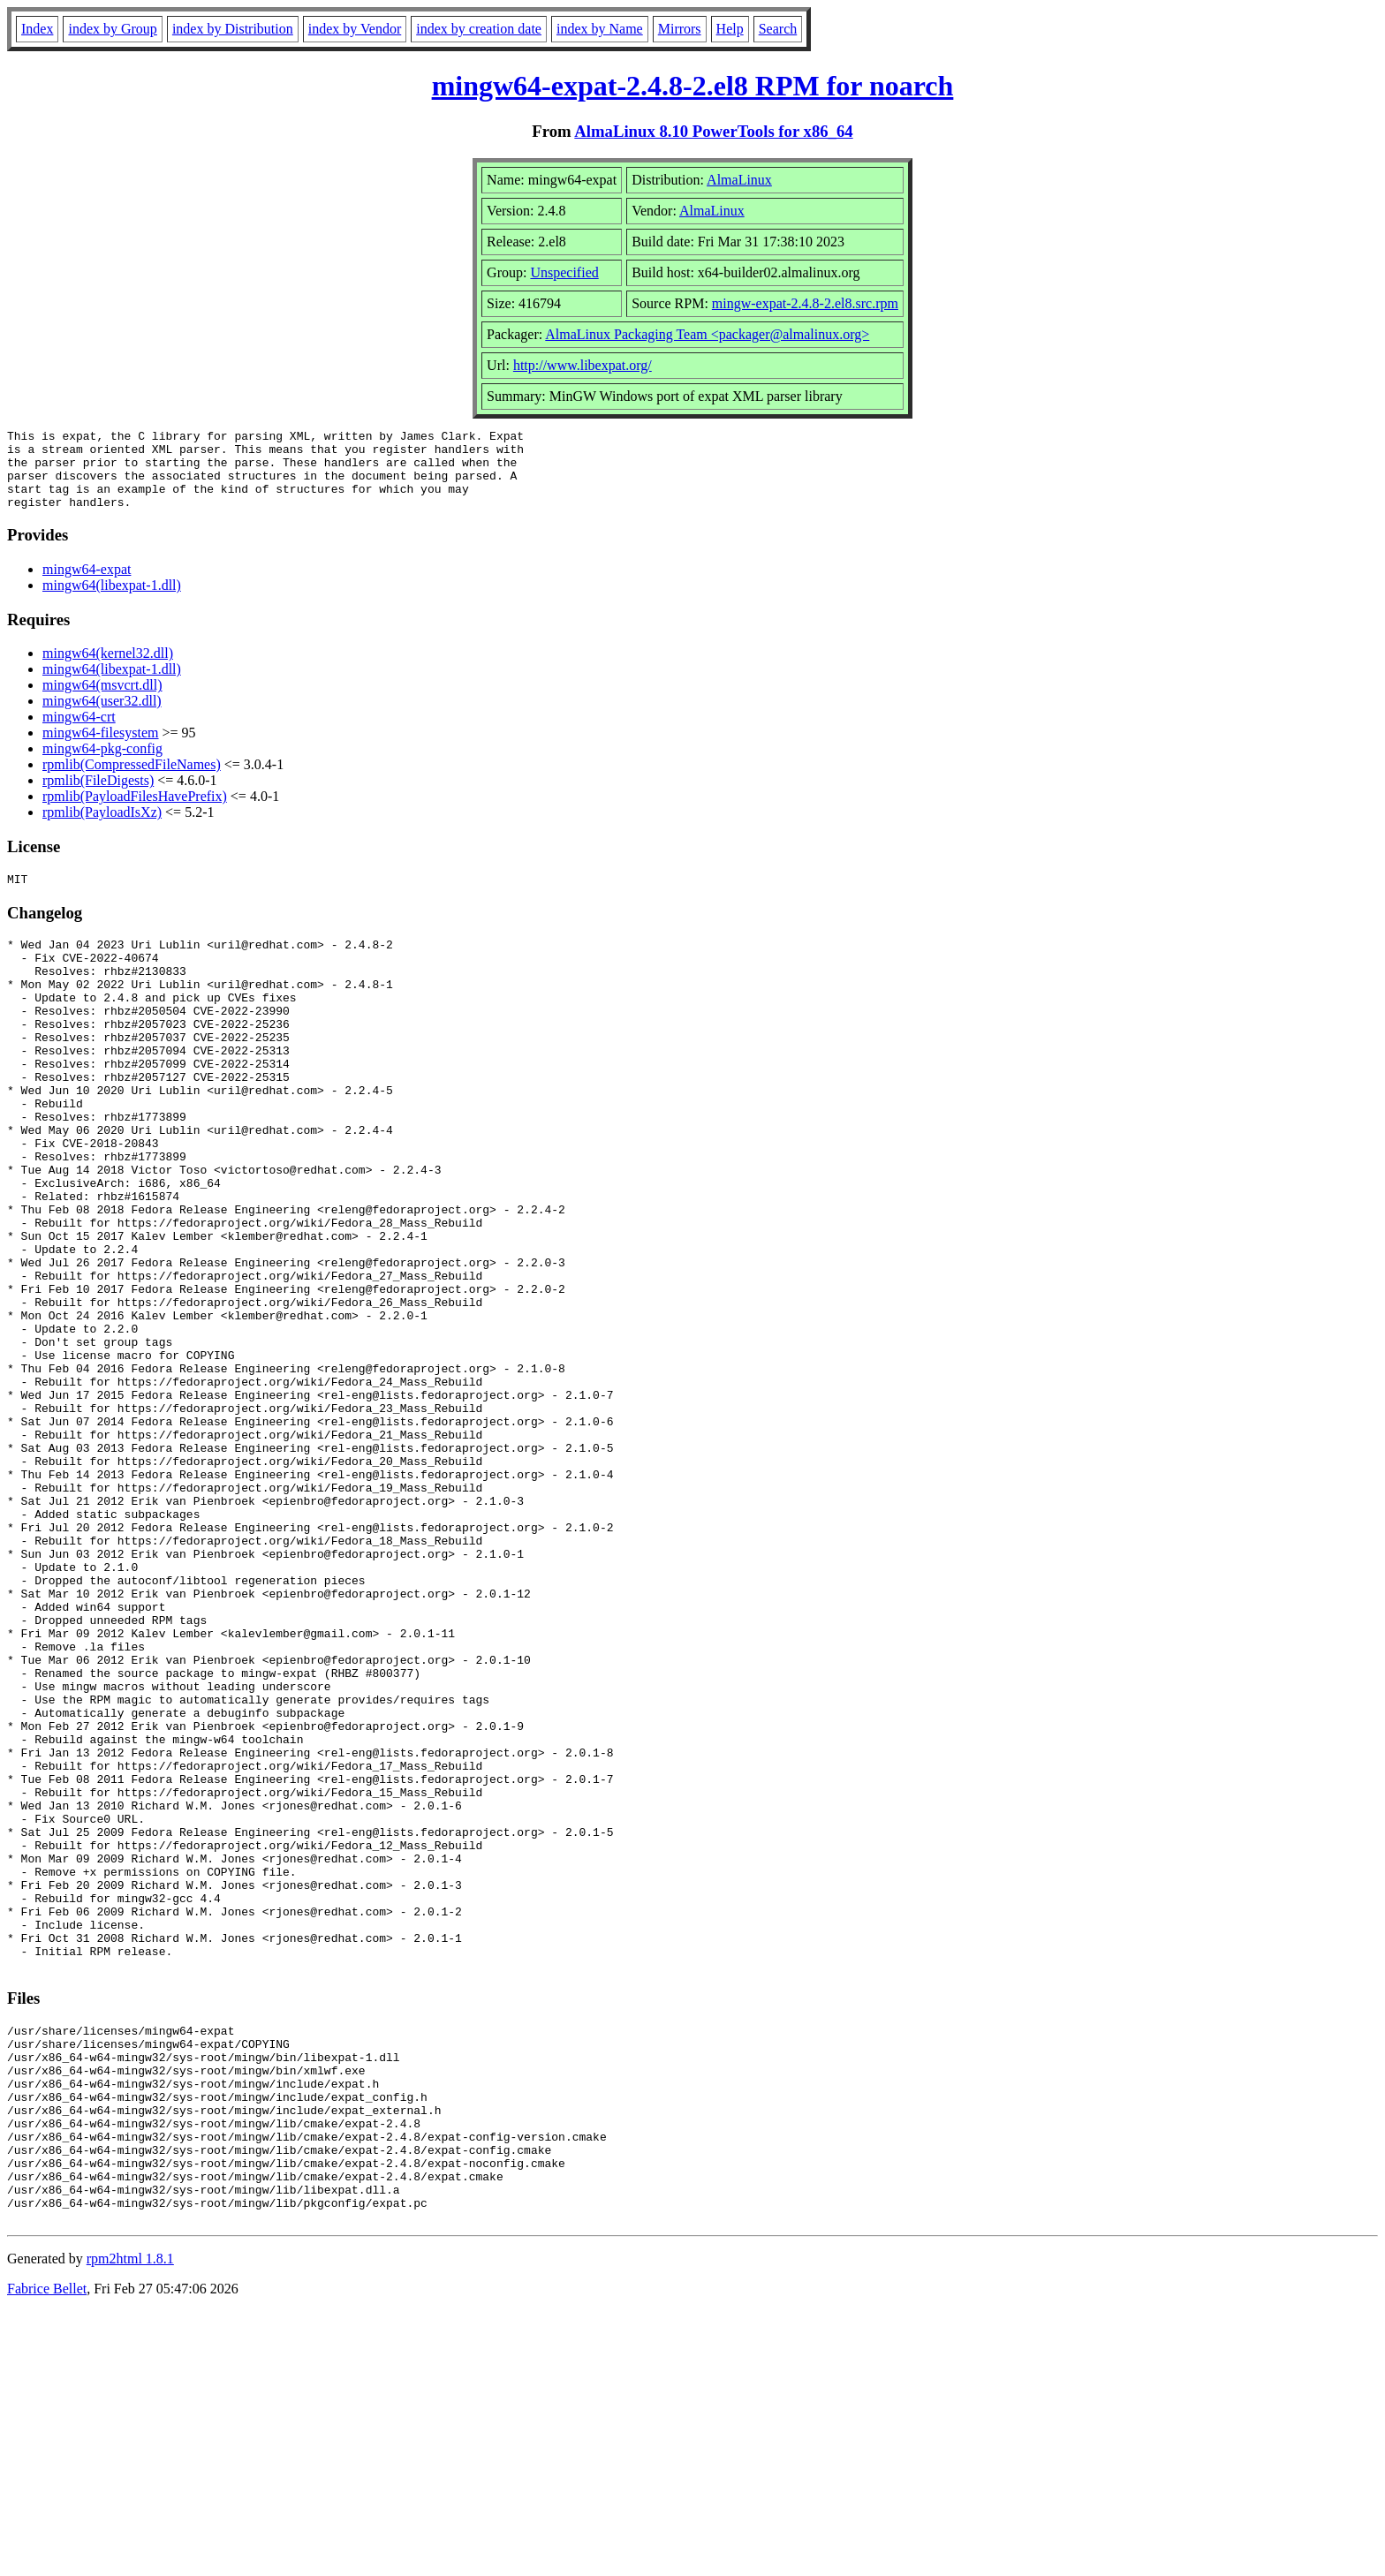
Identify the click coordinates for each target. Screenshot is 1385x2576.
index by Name (599, 28)
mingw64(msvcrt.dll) (102, 700)
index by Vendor (354, 28)
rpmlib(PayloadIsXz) (102, 827)
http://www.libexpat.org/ (582, 365)
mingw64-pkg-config (102, 764)
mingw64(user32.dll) (102, 716)
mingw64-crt (79, 732)
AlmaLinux (739, 179)
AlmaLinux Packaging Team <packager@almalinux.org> (707, 334)
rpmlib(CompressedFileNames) (131, 780)
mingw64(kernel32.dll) (107, 668)
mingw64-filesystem (100, 748)
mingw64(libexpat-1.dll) (111, 600)
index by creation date (478, 28)
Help (730, 28)
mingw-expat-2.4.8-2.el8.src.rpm (805, 303)
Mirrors (679, 28)
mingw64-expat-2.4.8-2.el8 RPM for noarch (693, 86)
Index (37, 28)
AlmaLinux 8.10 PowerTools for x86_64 (713, 131)
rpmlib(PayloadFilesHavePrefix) (134, 812)
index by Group (112, 28)
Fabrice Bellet (47, 2553)
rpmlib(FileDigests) (98, 796)
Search (778, 28)
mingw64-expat (86, 585)
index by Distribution (232, 28)
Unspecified (564, 272)
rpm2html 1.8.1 (130, 2523)
